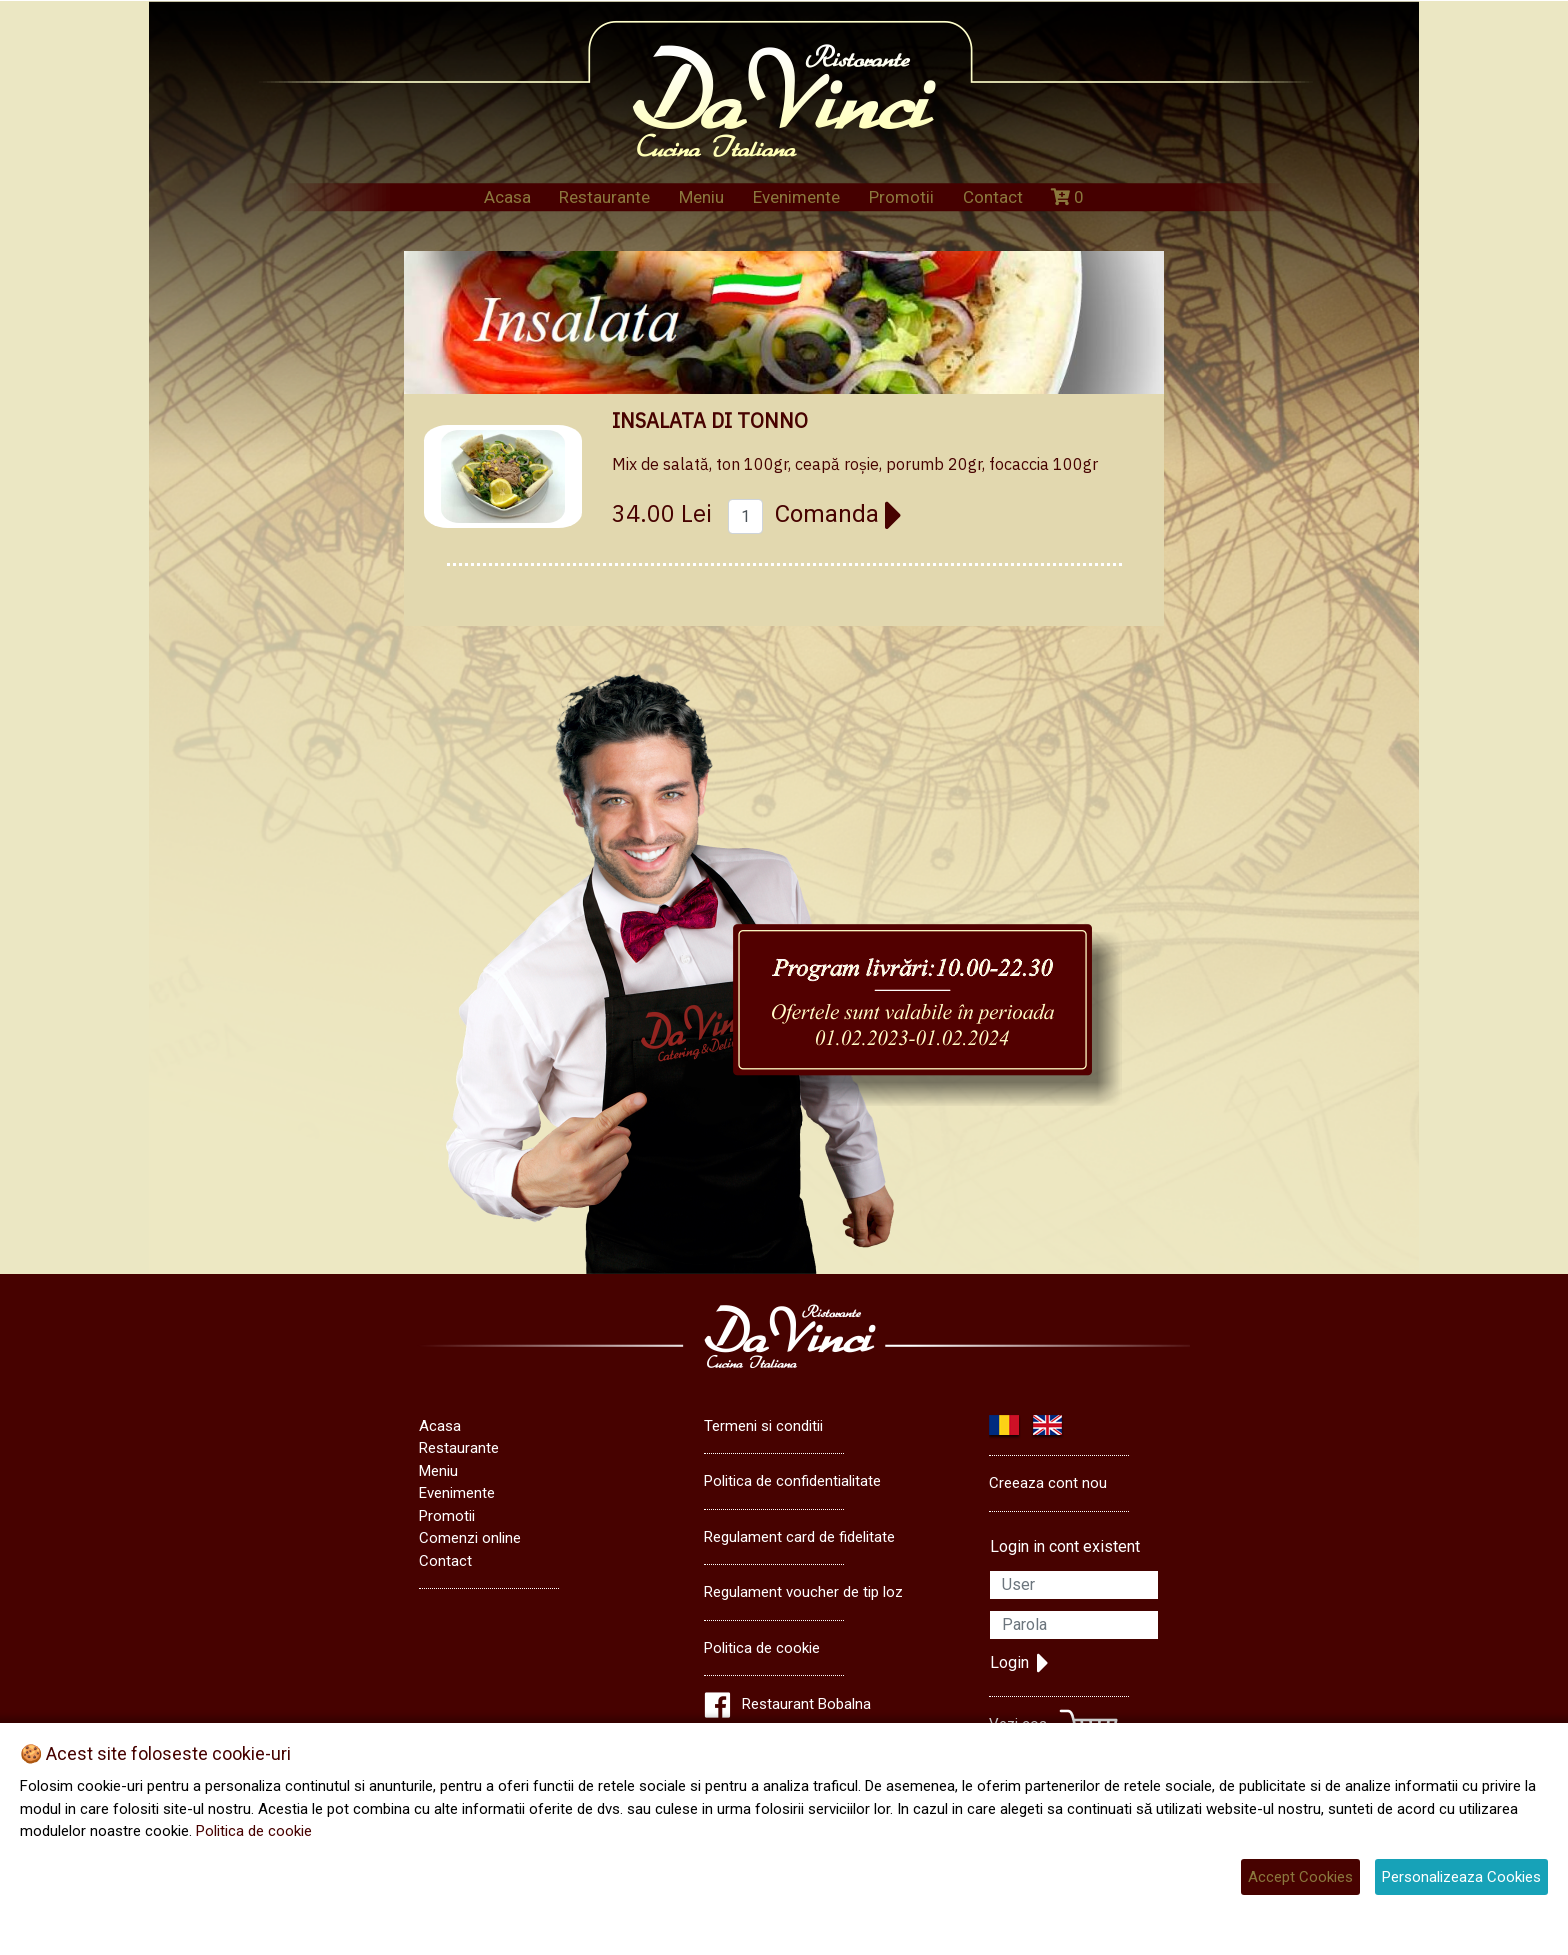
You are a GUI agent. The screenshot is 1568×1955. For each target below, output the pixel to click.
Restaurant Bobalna (806, 1704)
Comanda (839, 514)
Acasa (507, 197)
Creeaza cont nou (1048, 1483)
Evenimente (796, 197)
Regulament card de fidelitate (799, 1537)
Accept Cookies (1300, 1877)
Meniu (701, 197)
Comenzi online (470, 1538)
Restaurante (604, 197)
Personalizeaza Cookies (1461, 1877)
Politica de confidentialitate (792, 1481)
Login (1019, 1663)
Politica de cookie (762, 1648)
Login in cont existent (1065, 1546)
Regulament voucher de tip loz (803, 1592)
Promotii (901, 197)
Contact (993, 197)
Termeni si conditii (763, 1426)
